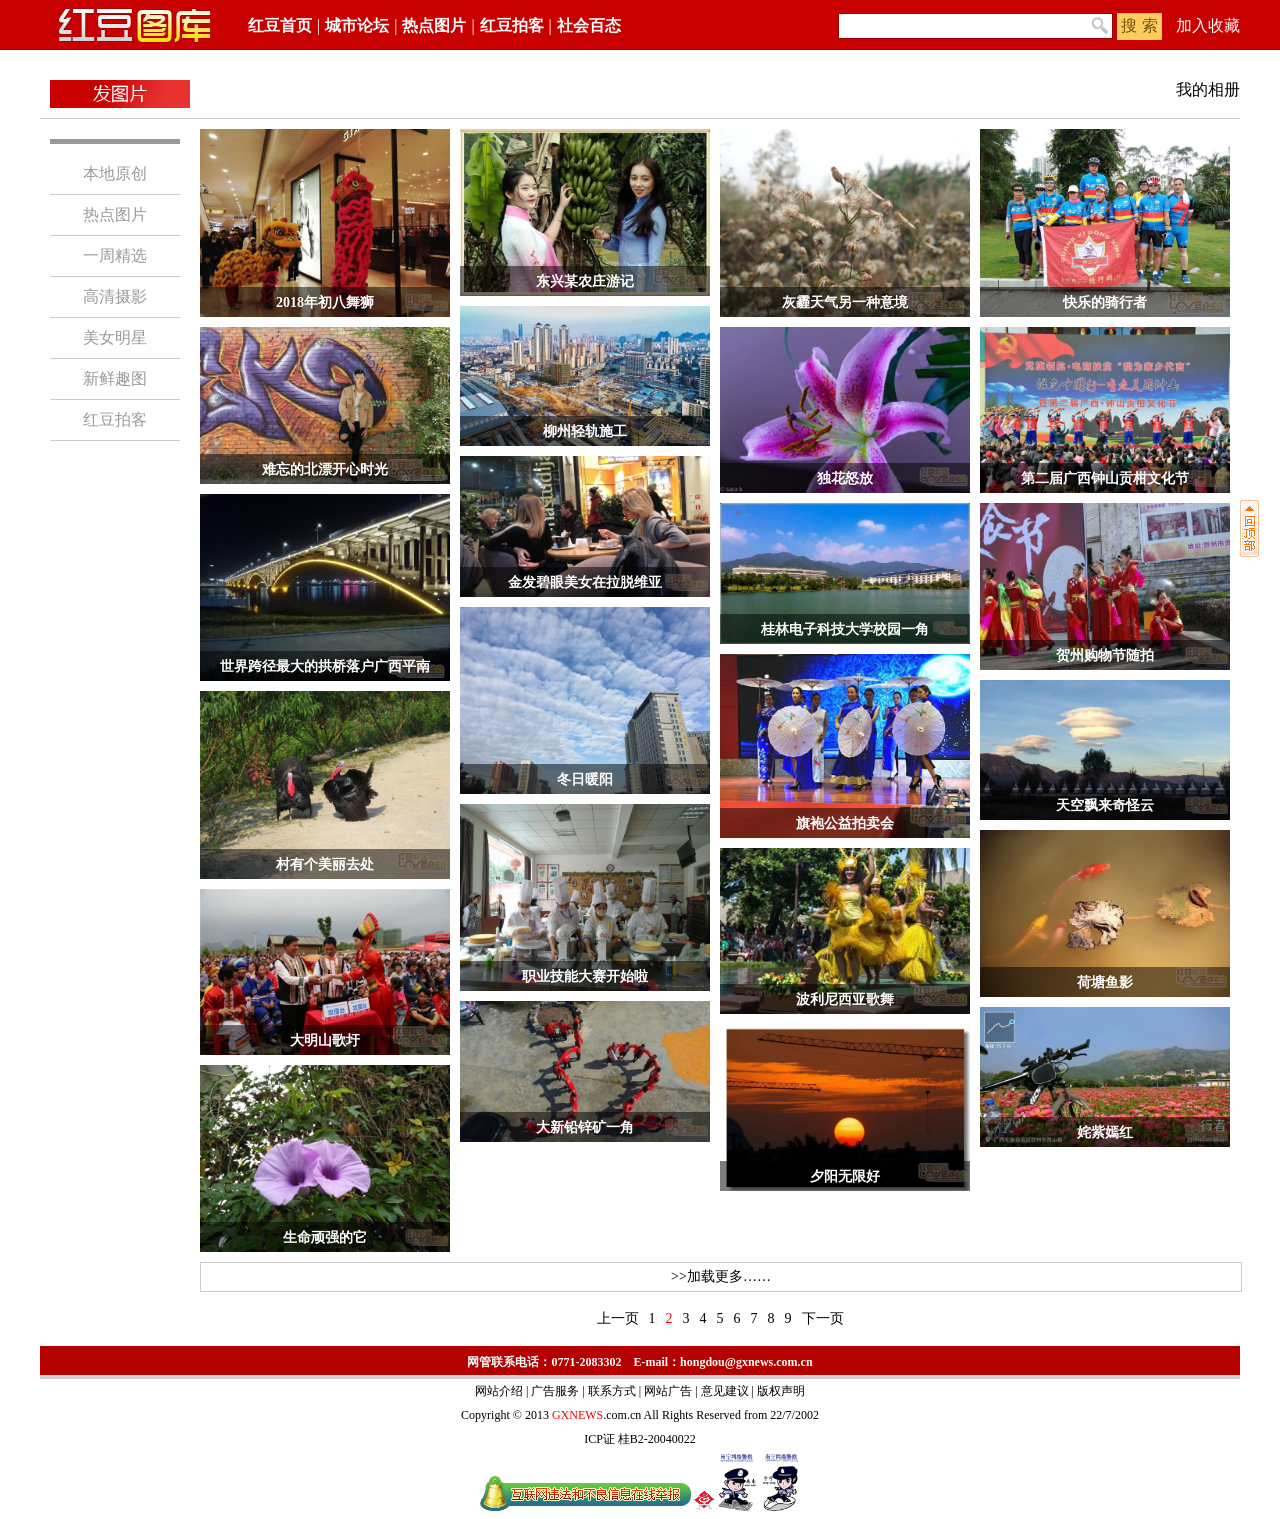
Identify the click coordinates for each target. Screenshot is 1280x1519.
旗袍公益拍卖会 (845, 823)
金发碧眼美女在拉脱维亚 (585, 582)
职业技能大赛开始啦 (585, 976)
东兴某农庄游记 (585, 281)
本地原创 (115, 173)
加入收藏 (1208, 25)
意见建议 (725, 1391)
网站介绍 (499, 1391)
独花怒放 (845, 478)
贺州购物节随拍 (1105, 655)
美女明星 (115, 337)
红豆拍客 (512, 25)
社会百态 (589, 25)
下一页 (823, 1318)
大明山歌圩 (325, 1040)
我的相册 (1208, 89)
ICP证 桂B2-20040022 (640, 1439)
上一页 (618, 1318)
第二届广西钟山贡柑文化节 (1105, 478)
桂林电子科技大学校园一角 (845, 629)
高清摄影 (115, 296)
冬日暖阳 (585, 779)
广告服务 (555, 1391)
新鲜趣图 (115, 378)
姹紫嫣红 (1105, 1132)
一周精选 (115, 255)
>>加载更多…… (721, 1276)
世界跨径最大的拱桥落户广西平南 (325, 666)
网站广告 (668, 1391)
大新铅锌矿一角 (585, 1127)
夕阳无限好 (845, 1176)
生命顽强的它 (325, 1237)
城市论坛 (357, 25)
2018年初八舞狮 (325, 302)
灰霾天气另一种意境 (845, 302)
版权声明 (781, 1391)
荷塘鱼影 (1105, 982)
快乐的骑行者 (1105, 302)
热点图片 (434, 25)
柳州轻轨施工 (585, 431)
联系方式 (612, 1391)
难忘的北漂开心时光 (325, 469)
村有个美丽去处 (325, 864)
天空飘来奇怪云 (1105, 805)
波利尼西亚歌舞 (845, 999)
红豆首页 (280, 25)
